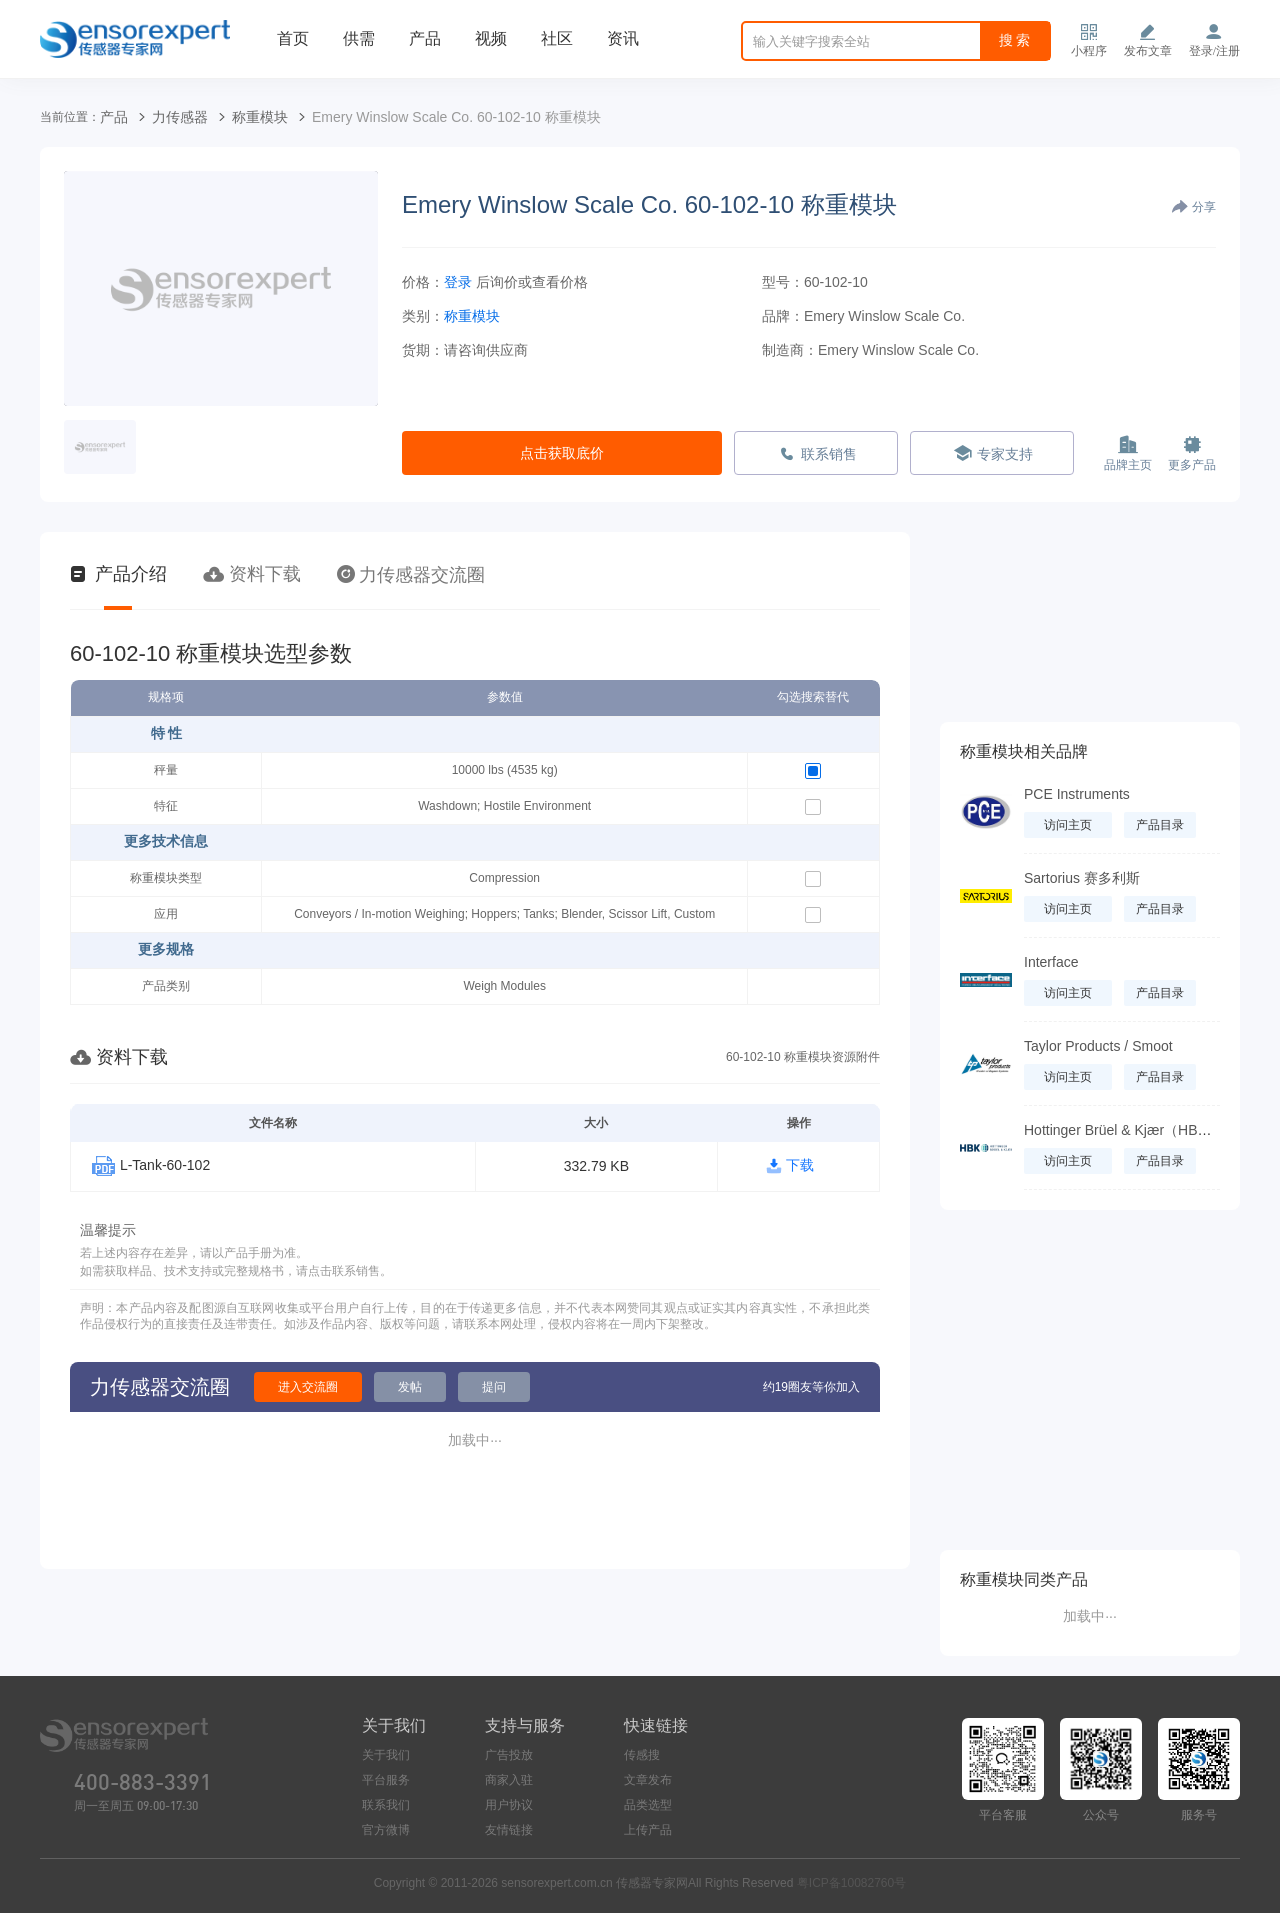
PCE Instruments (1077, 794)
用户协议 (509, 1805)
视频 (491, 38)
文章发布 (648, 1780)
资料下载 (252, 574)
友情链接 (509, 1830)
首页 (293, 38)
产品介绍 (118, 574)
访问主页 (1068, 825)
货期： (423, 350)
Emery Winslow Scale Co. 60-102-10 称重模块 (456, 117)
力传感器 (180, 117)
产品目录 (1160, 825)
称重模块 (260, 117)
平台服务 (386, 1780)
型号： (783, 282)
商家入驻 (509, 1780)
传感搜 (642, 1755)
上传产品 (648, 1830)
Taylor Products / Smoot (1098, 1046)
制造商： (790, 350)
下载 (800, 1165)
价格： (423, 282)
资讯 (623, 38)
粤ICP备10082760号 (851, 1883)
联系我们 (386, 1805)
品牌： (783, 316)
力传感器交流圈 (411, 575)
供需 (359, 38)
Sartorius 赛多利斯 (1082, 878)
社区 (557, 38)
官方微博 (386, 1830)
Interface (1051, 962)
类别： (423, 316)
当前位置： (70, 117)
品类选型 (648, 1805)
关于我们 (386, 1755)
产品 (425, 38)
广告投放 (509, 1755)
